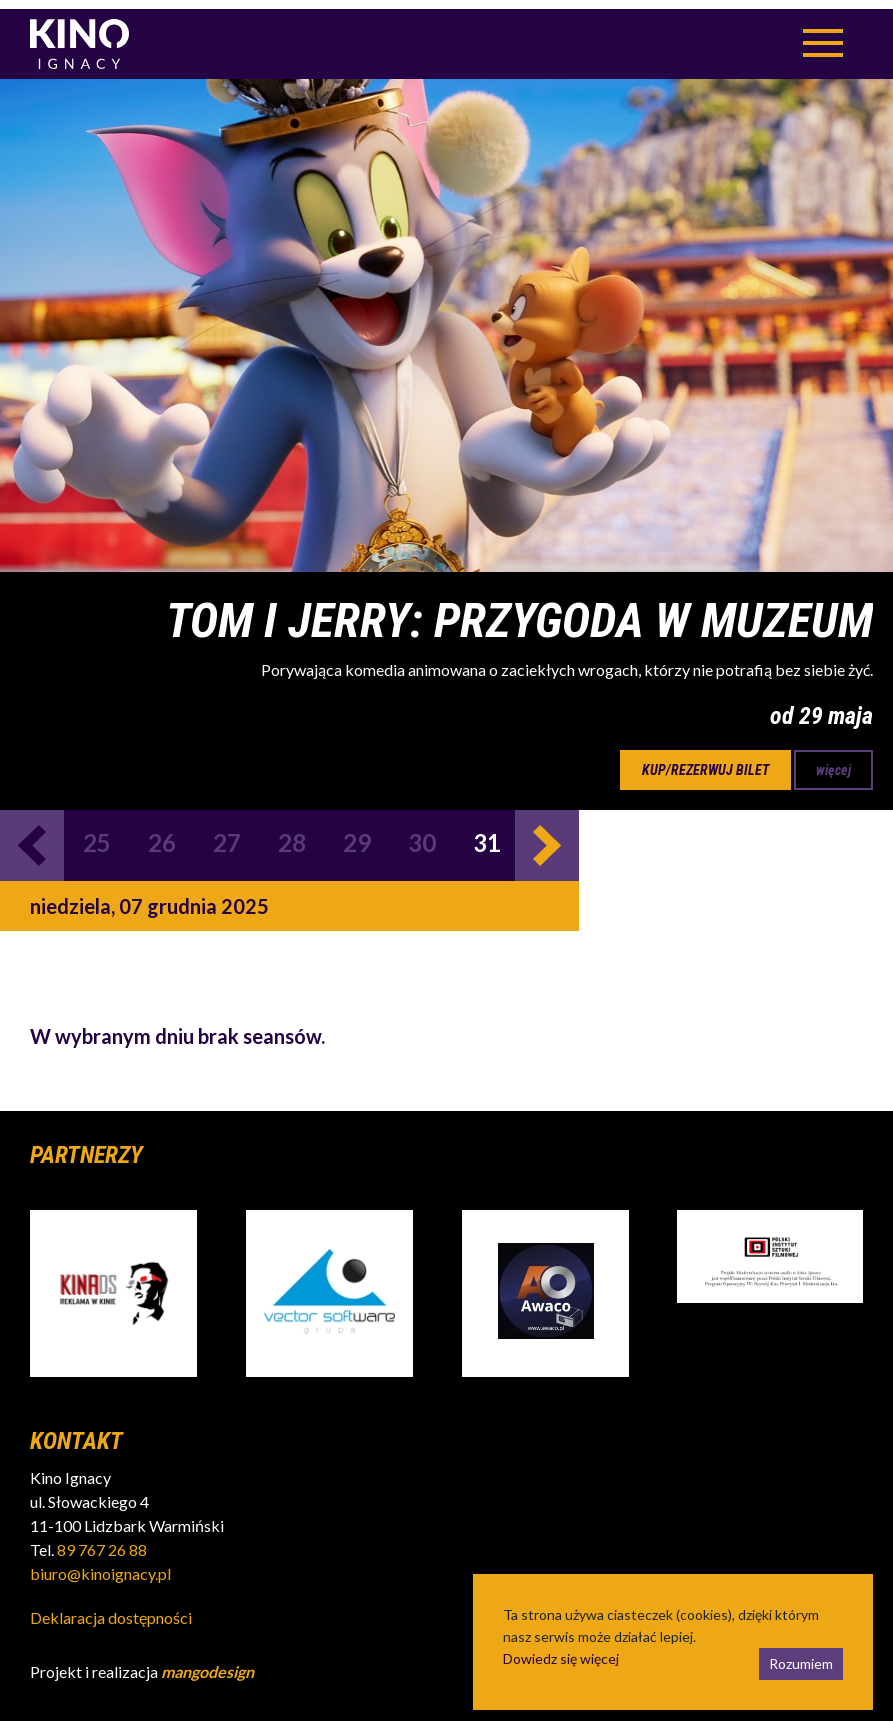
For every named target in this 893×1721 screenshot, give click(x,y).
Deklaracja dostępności (111, 1608)
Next (547, 836)
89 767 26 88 (102, 1540)
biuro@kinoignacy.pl (100, 1564)
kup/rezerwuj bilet (705, 761)
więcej (833, 761)
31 (487, 833)
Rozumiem (801, 1654)
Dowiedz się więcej (561, 1649)
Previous (32, 836)
